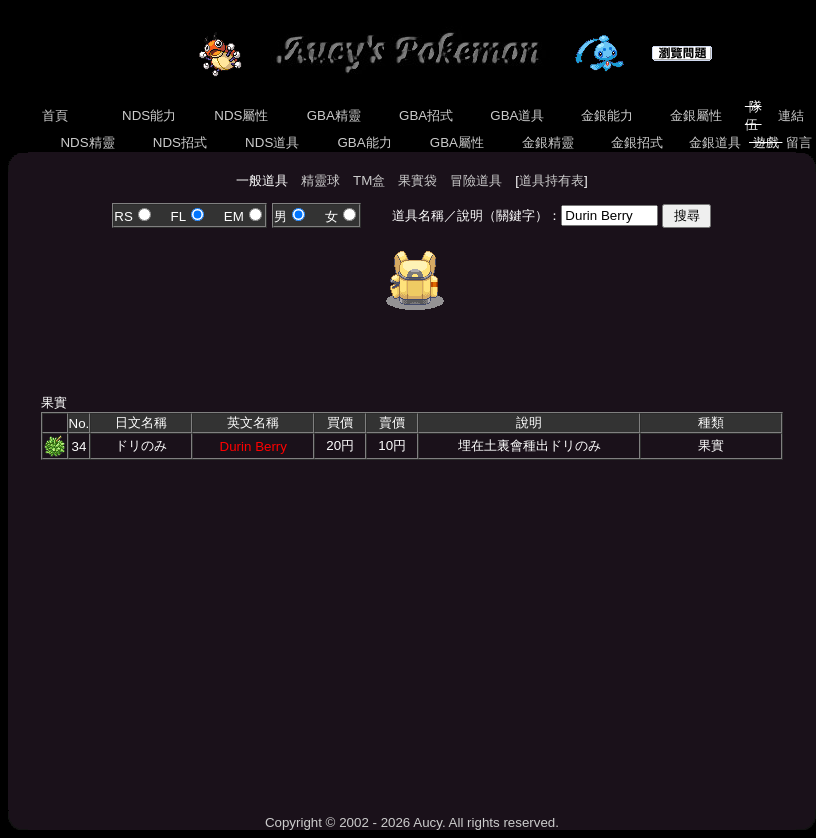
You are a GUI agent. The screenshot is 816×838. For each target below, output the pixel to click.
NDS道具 (272, 142)
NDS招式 (180, 142)
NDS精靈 (88, 142)
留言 (798, 142)
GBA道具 (518, 115)
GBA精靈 (334, 115)
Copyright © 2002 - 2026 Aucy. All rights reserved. (412, 822)
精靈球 (320, 180)
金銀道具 (714, 142)
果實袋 (417, 180)
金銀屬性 (695, 115)
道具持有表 (551, 180)
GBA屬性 (457, 142)
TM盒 (369, 180)
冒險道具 (476, 180)
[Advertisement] (412, 630)
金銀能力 (606, 115)
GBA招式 (426, 115)
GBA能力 (365, 142)
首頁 (55, 115)
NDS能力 (149, 115)
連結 (790, 115)
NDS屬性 (242, 115)
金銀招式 (636, 142)
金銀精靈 (547, 142)
